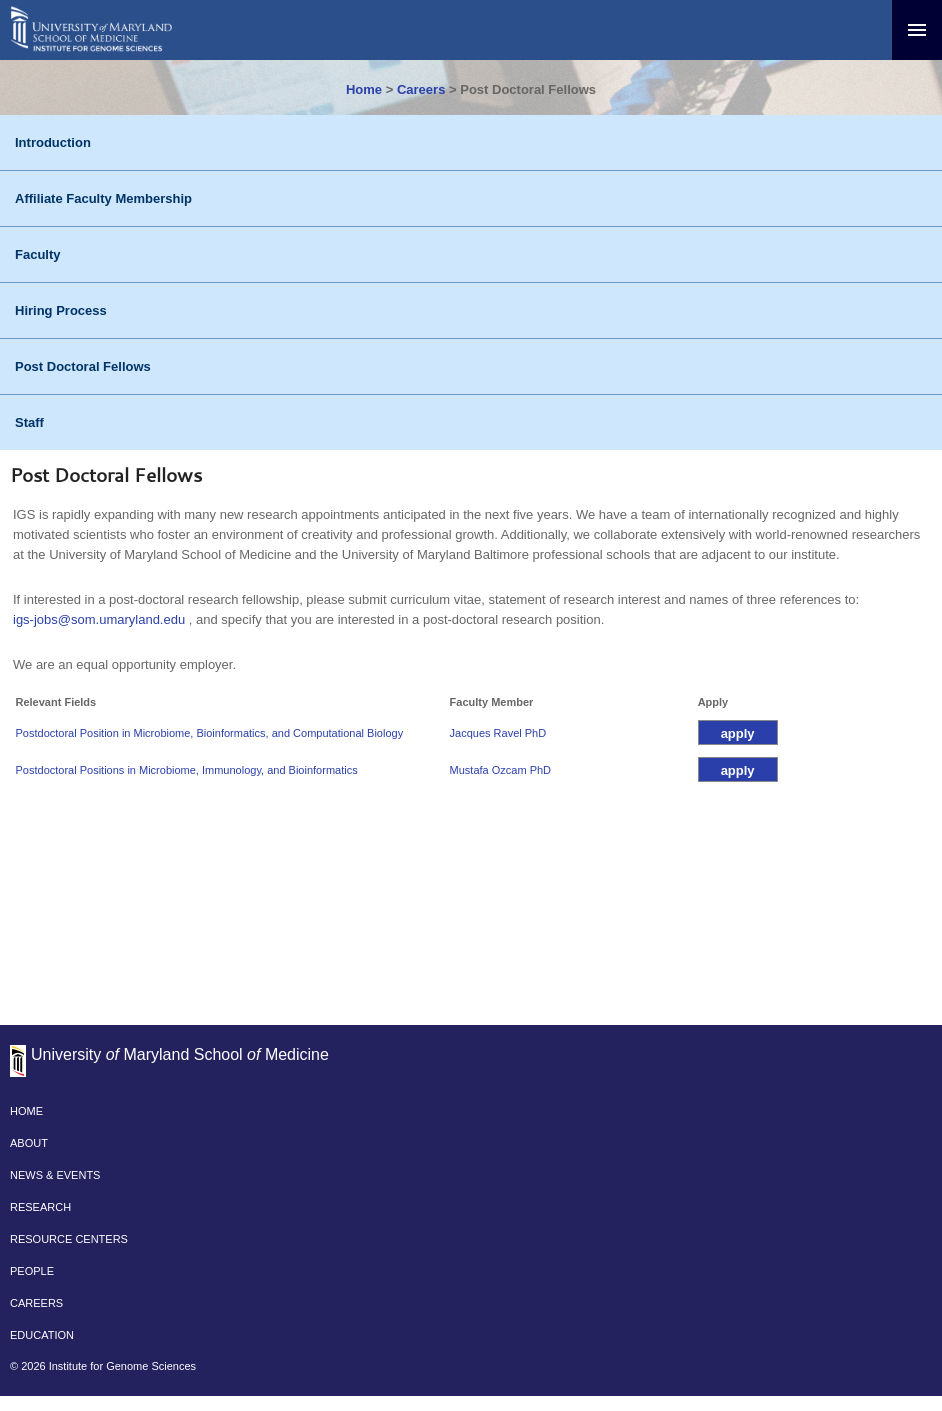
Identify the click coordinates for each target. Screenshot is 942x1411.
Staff (29, 422)
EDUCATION (42, 1335)
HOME (26, 1111)
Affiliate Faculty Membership (103, 198)
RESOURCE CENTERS (69, 1239)
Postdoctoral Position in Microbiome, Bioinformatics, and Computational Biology (210, 733)
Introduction (53, 142)
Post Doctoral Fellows (83, 366)
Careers (421, 89)
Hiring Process (61, 310)
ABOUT (29, 1143)
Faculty (38, 254)
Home (364, 89)
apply (738, 733)
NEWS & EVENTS (55, 1175)
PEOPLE (32, 1271)
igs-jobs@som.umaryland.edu (99, 619)
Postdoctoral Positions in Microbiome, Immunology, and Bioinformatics (187, 770)
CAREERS (36, 1303)
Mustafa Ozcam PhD (500, 770)
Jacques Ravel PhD (498, 733)
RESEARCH (40, 1207)
